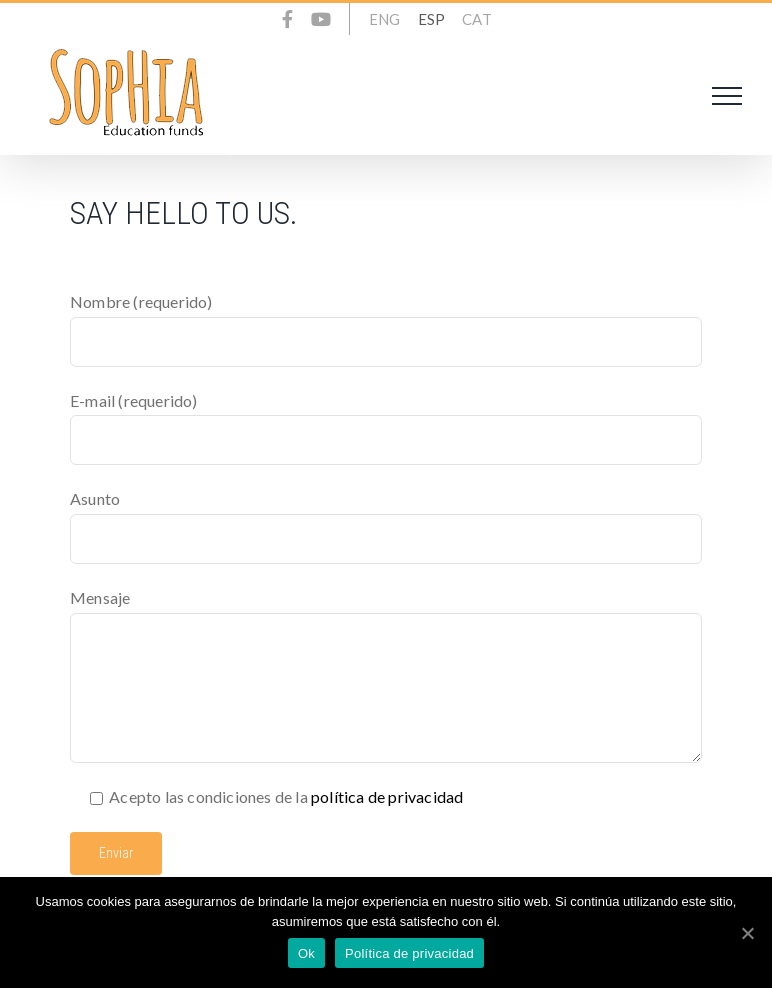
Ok (306, 953)
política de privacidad (387, 796)
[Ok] (747, 933)
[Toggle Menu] (727, 96)
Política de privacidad (409, 953)
